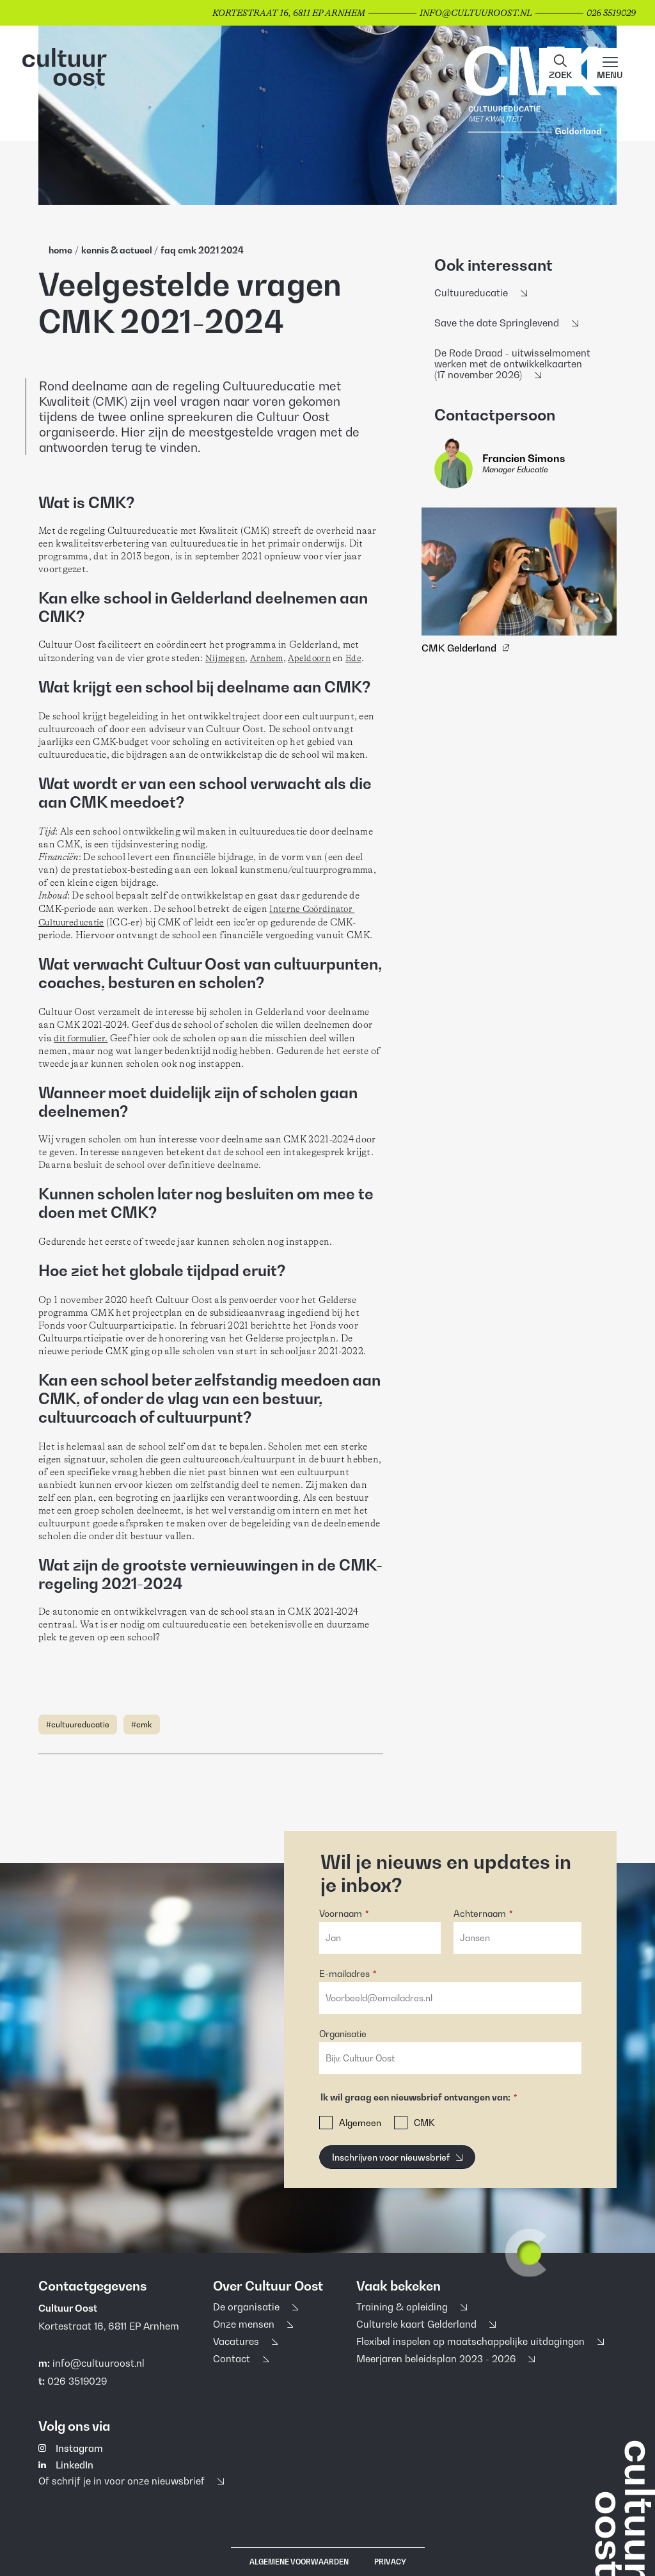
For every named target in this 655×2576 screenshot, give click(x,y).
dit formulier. (80, 1038)
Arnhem (266, 658)
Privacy (390, 2561)
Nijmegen (225, 658)
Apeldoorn (309, 658)
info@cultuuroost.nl (98, 2362)
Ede (353, 658)
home (60, 249)
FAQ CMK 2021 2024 (202, 249)
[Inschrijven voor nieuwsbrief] (397, 2157)
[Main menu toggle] (610, 67)
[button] (560, 67)
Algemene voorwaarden (299, 2561)
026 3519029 (77, 2380)
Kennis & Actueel (117, 249)
